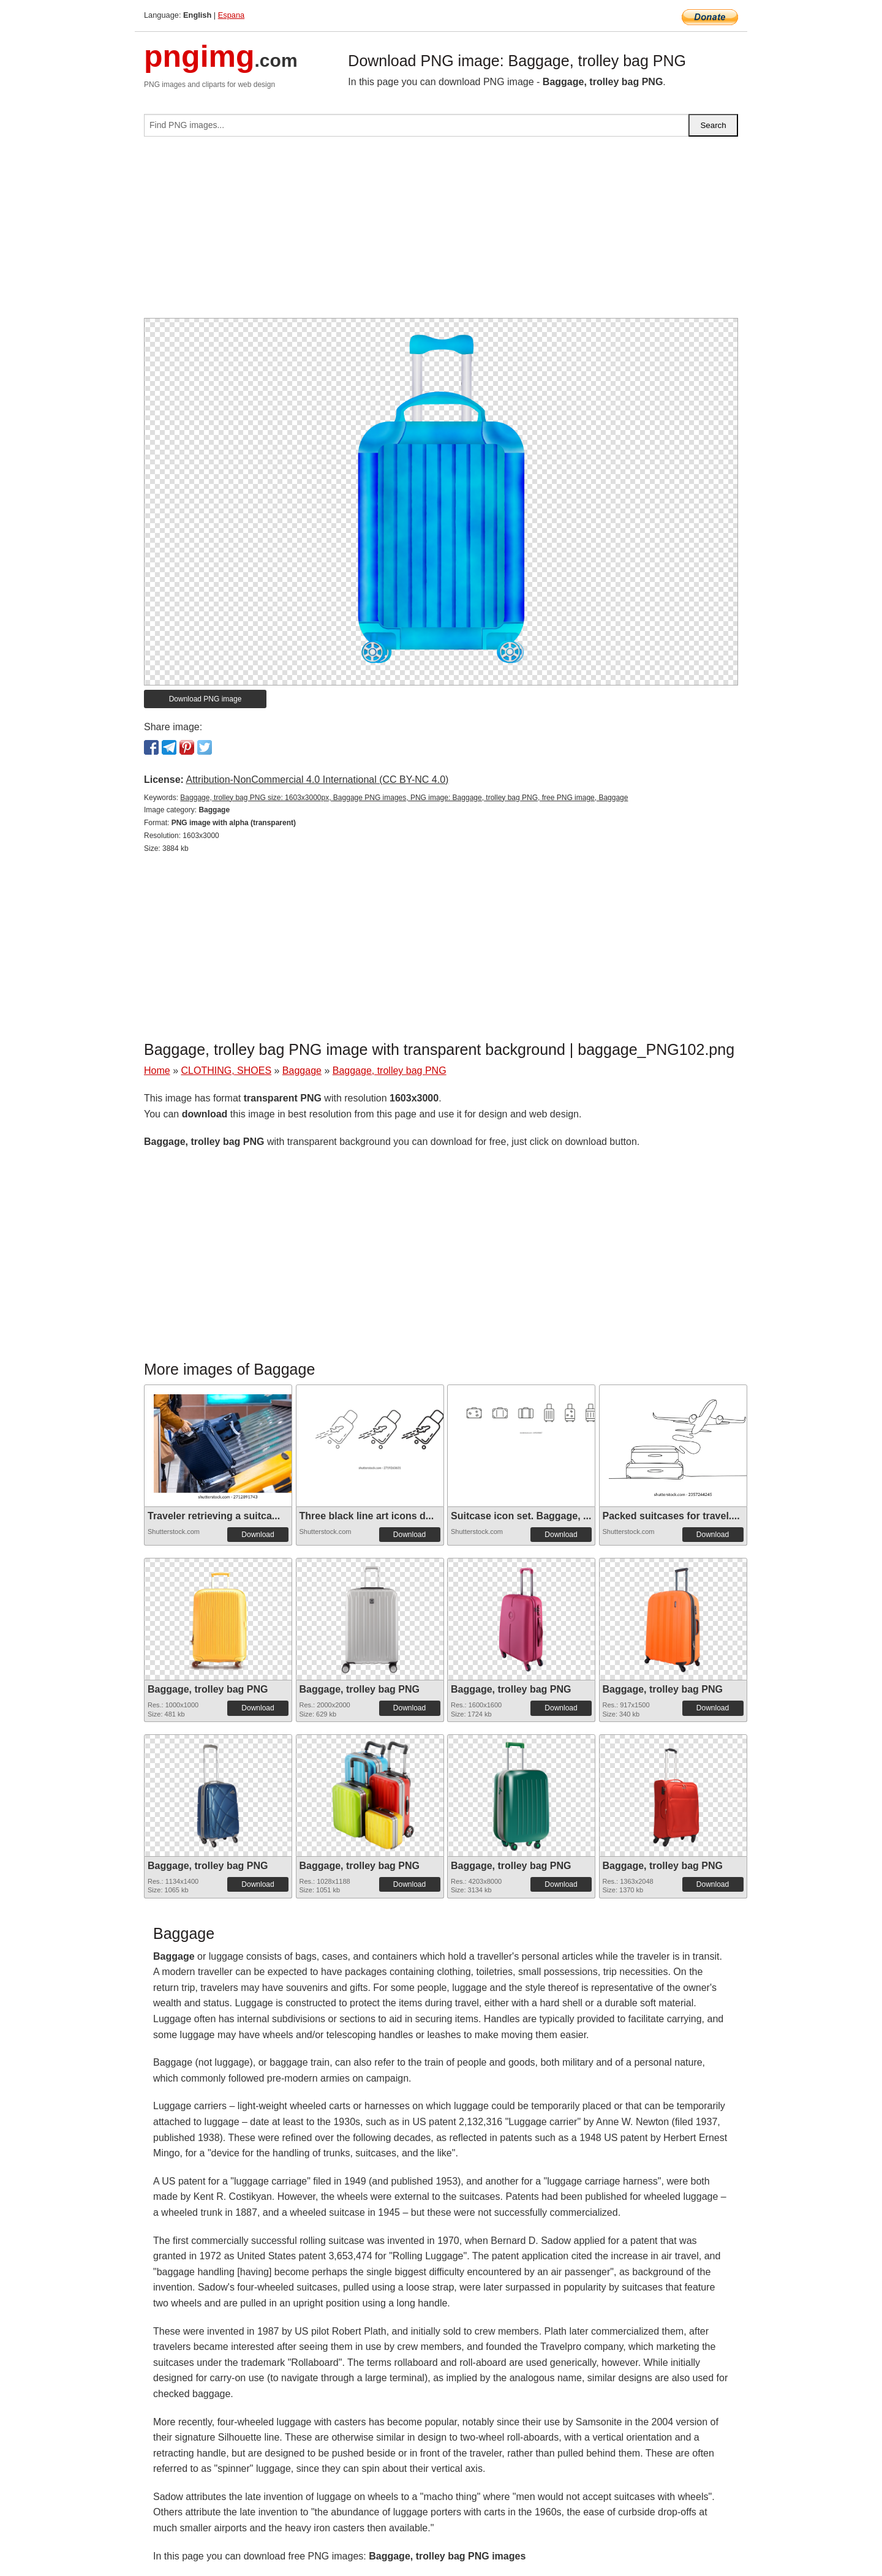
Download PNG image (205, 699)
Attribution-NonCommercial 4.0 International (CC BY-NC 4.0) (317, 779)
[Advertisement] (441, 232)
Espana (231, 15)
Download (257, 1534)
